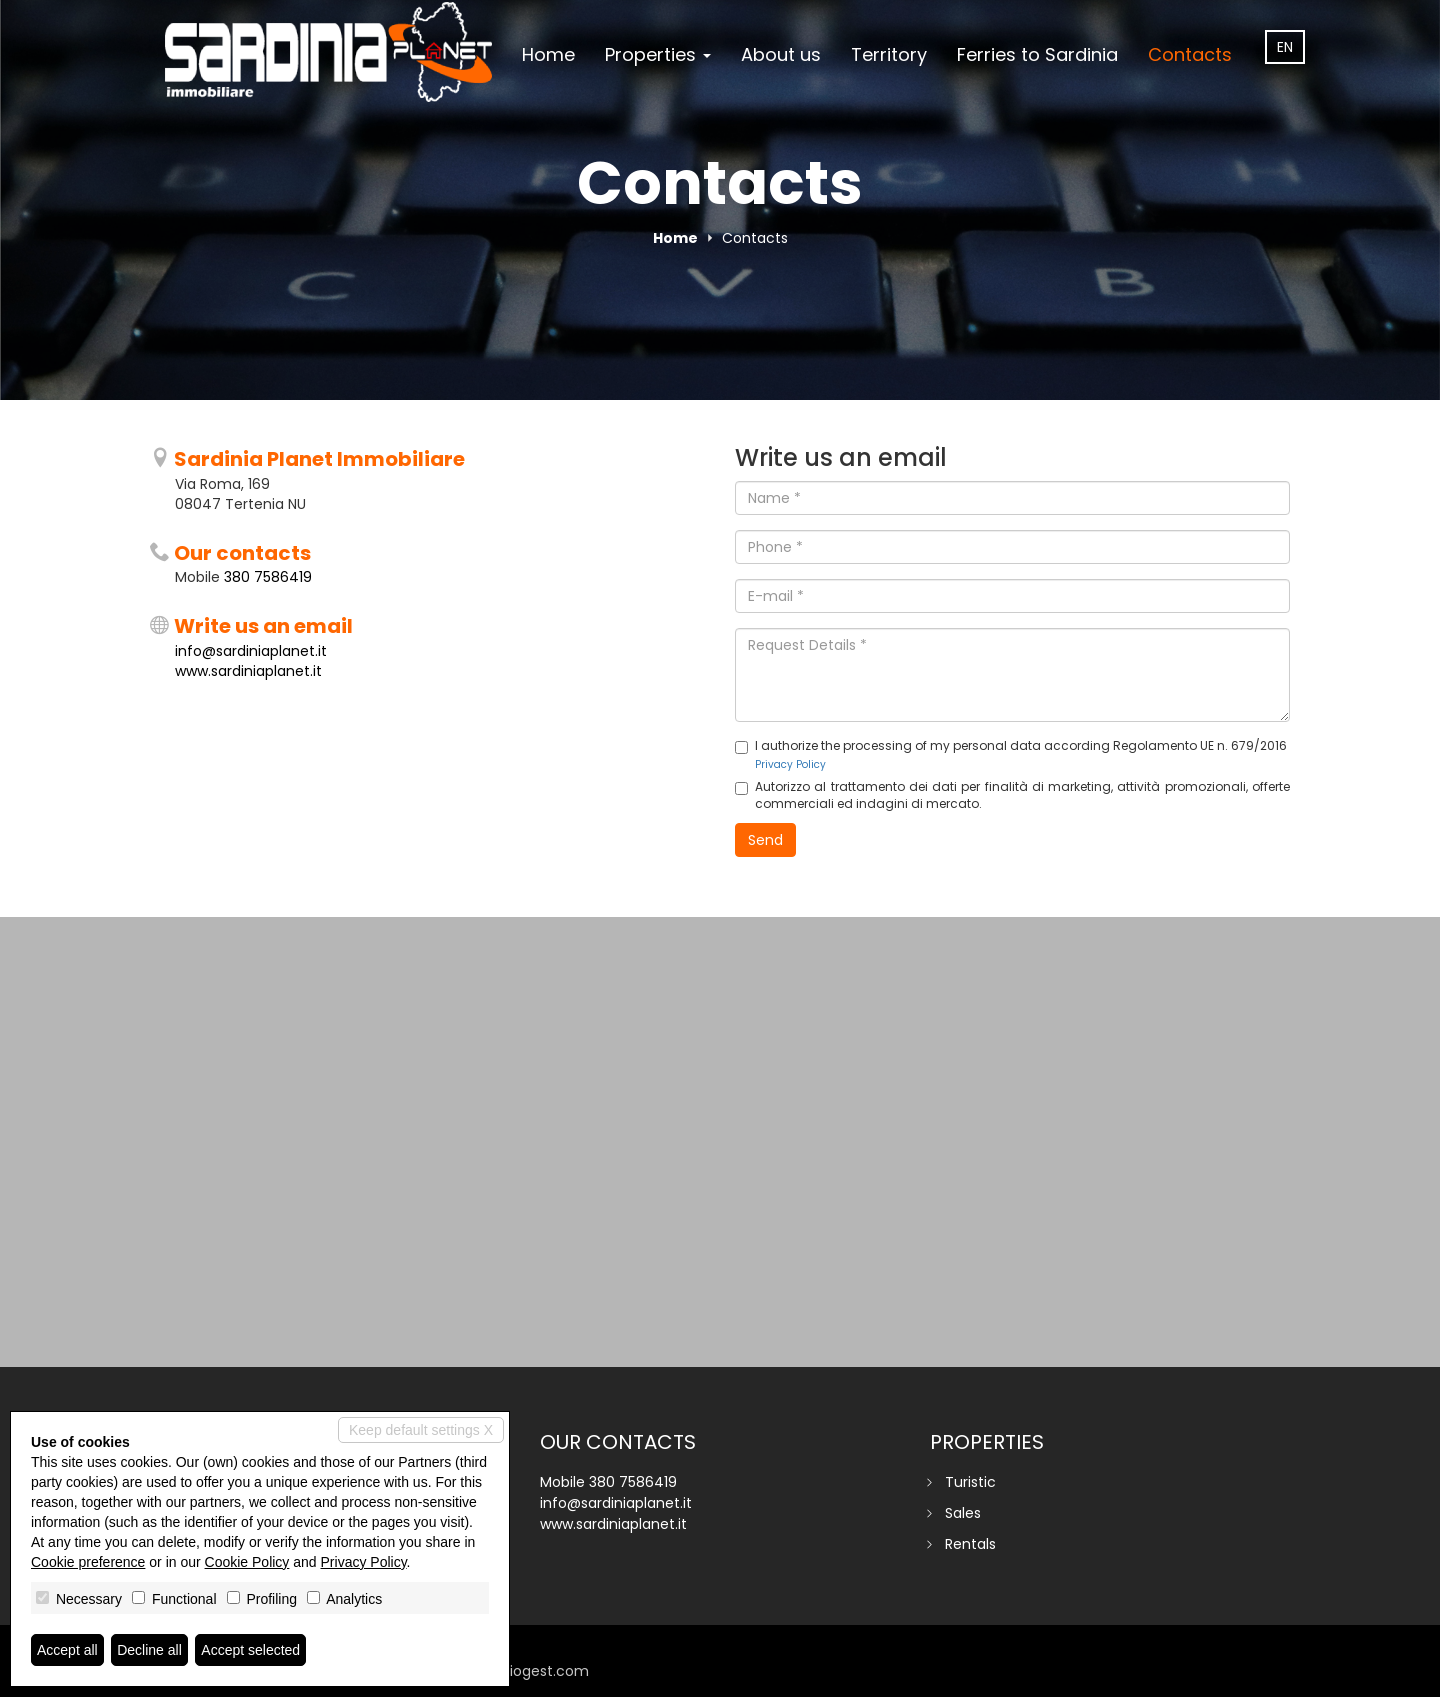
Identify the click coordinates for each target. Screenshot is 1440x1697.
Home (548, 54)
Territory (889, 54)
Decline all (149, 1650)
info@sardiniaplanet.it (251, 651)
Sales (963, 1513)
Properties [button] (658, 54)
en (1285, 47)
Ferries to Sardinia (1037, 54)
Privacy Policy (790, 764)
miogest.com (542, 1671)
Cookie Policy (247, 1562)
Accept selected (250, 1650)
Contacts (1190, 54)
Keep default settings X (421, 1430)
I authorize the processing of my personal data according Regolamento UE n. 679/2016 (1011, 754)
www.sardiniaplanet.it (248, 671)
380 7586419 (268, 577)
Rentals (970, 1544)
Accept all (67, 1650)
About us (781, 54)
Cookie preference (88, 1562)
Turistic (970, 1482)
